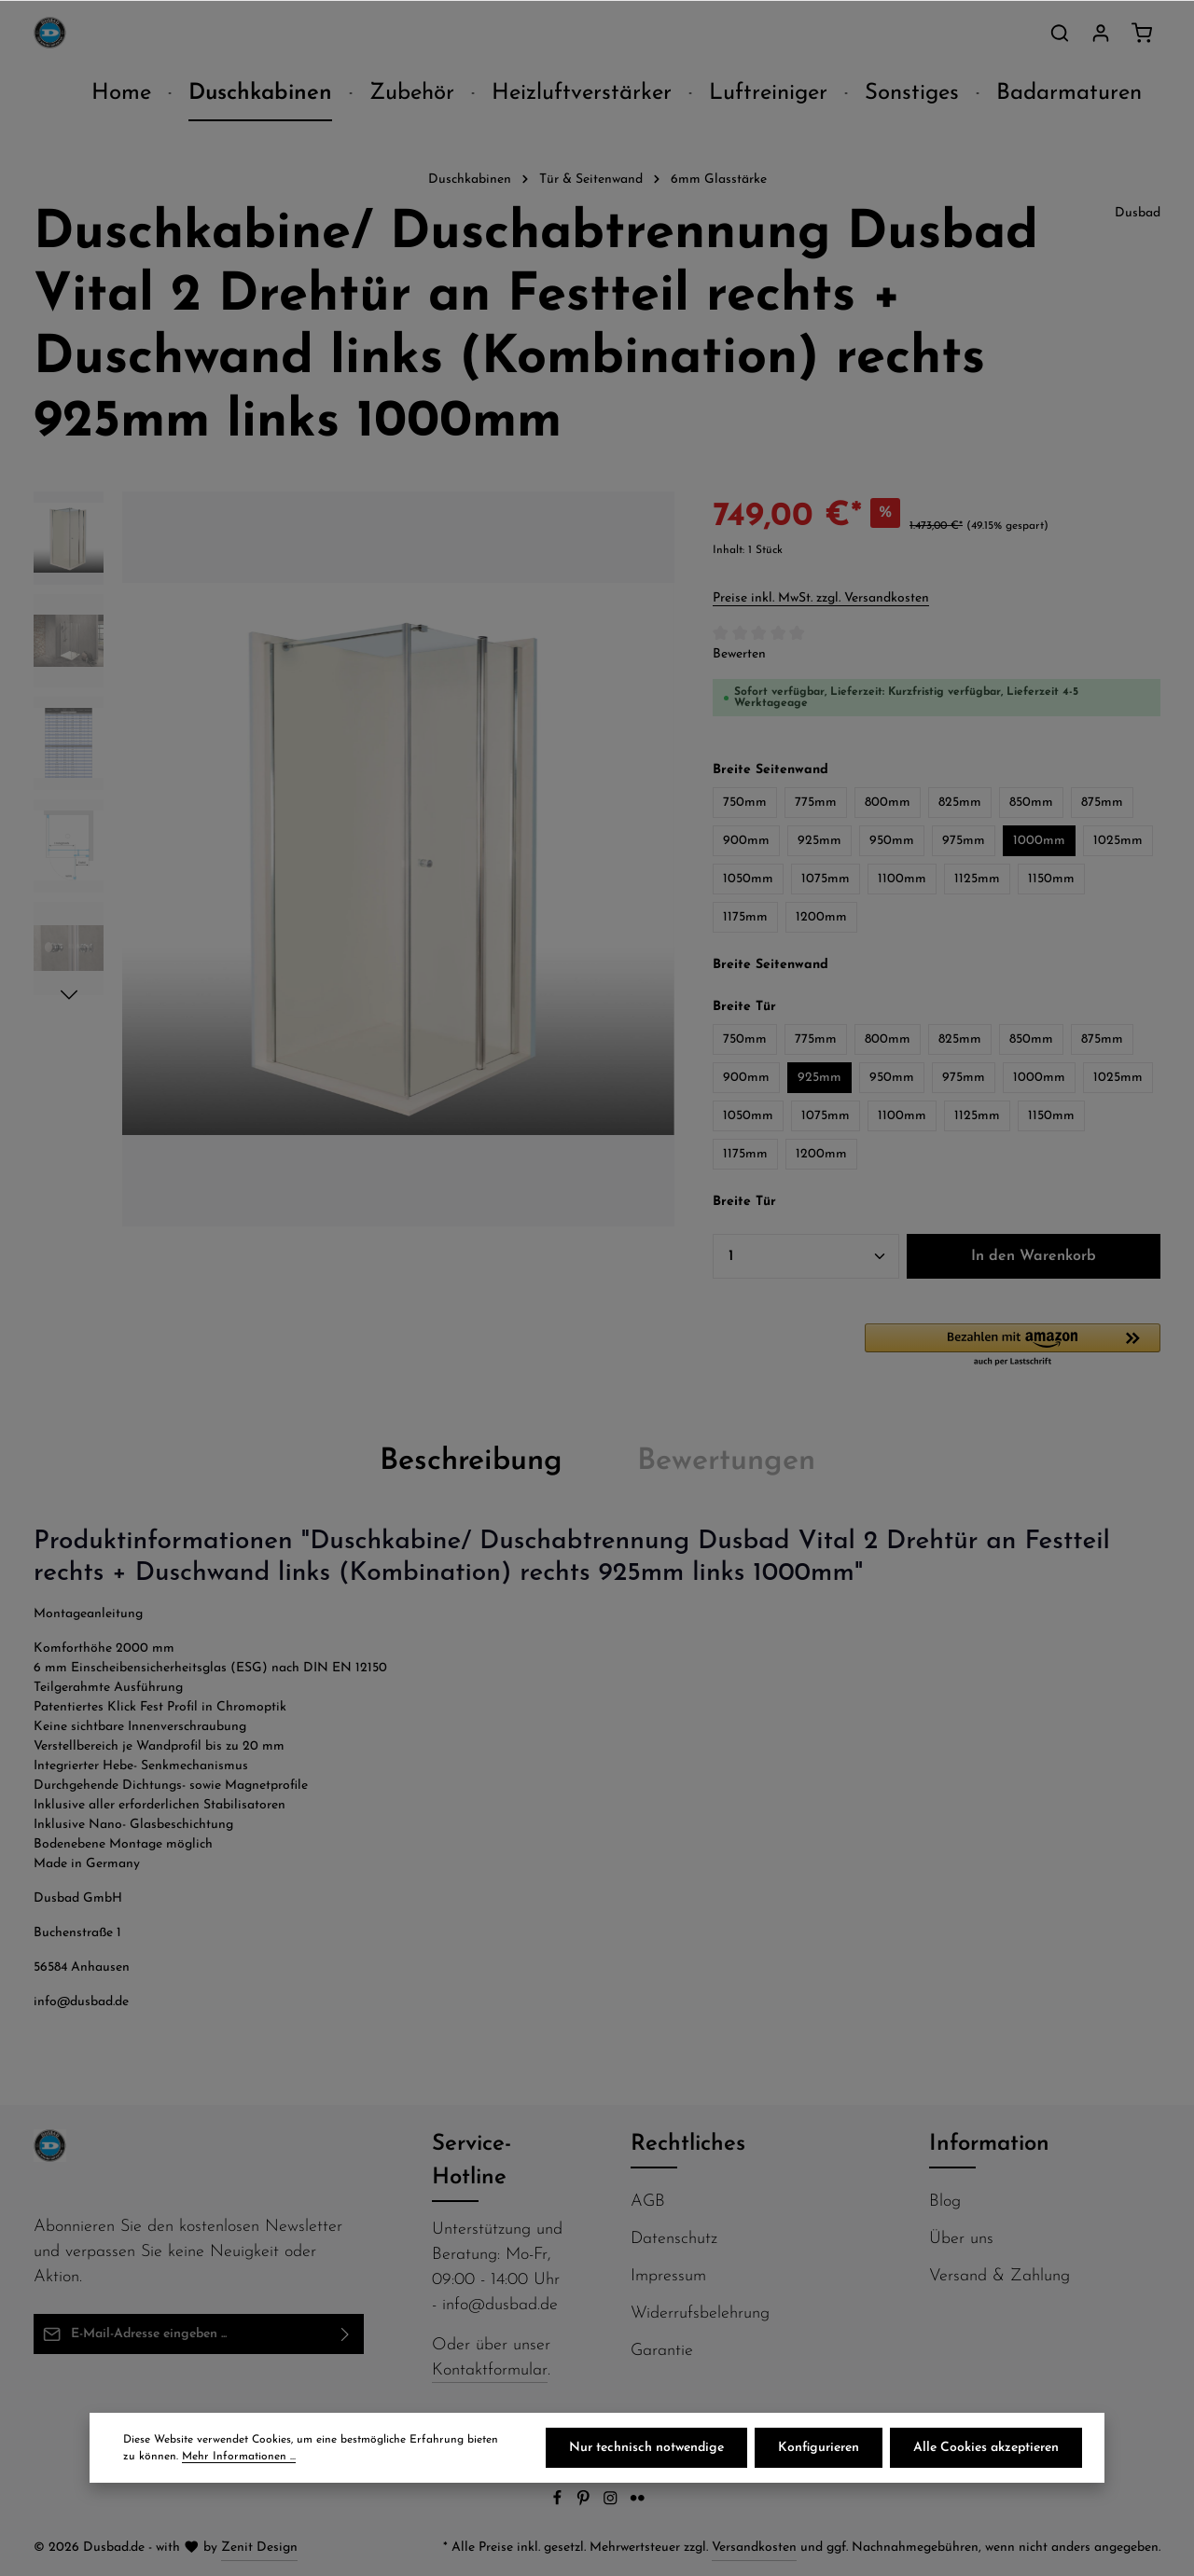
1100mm (902, 879)
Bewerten (739, 654)
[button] (1012, 1345)
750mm (745, 803)
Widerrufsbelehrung (700, 2313)
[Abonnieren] (345, 2334)
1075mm (825, 879)
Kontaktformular (490, 2370)
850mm (1031, 803)
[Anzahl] (806, 1256)
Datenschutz (674, 2239)
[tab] (471, 1461)
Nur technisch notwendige (646, 2448)
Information (989, 2144)
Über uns (961, 2239)
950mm (891, 841)
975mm (963, 841)
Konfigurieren (818, 2448)
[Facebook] (559, 2503)
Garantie (662, 2351)
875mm (1102, 803)
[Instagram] (612, 2503)
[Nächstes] (69, 995)
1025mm (1118, 841)
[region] (354, 859)
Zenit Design (259, 2548)
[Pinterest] (585, 2503)
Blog (945, 2201)
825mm (959, 803)
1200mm (821, 917)
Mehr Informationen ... (239, 2456)
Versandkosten (754, 2548)
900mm (746, 841)
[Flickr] (638, 2503)
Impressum (668, 2276)
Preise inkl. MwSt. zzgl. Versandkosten (821, 598)
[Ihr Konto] (1100, 32)
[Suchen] (1059, 32)
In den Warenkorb (1033, 1256)
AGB (648, 2201)
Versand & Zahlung (999, 2276)
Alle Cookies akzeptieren (986, 2448)
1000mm (1039, 841)
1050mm (748, 879)
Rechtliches (688, 2144)
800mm (887, 803)
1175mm (745, 917)
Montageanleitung (88, 1614)
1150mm (1051, 879)
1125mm (977, 879)
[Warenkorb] (1141, 32)
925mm (819, 841)
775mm (816, 803)
